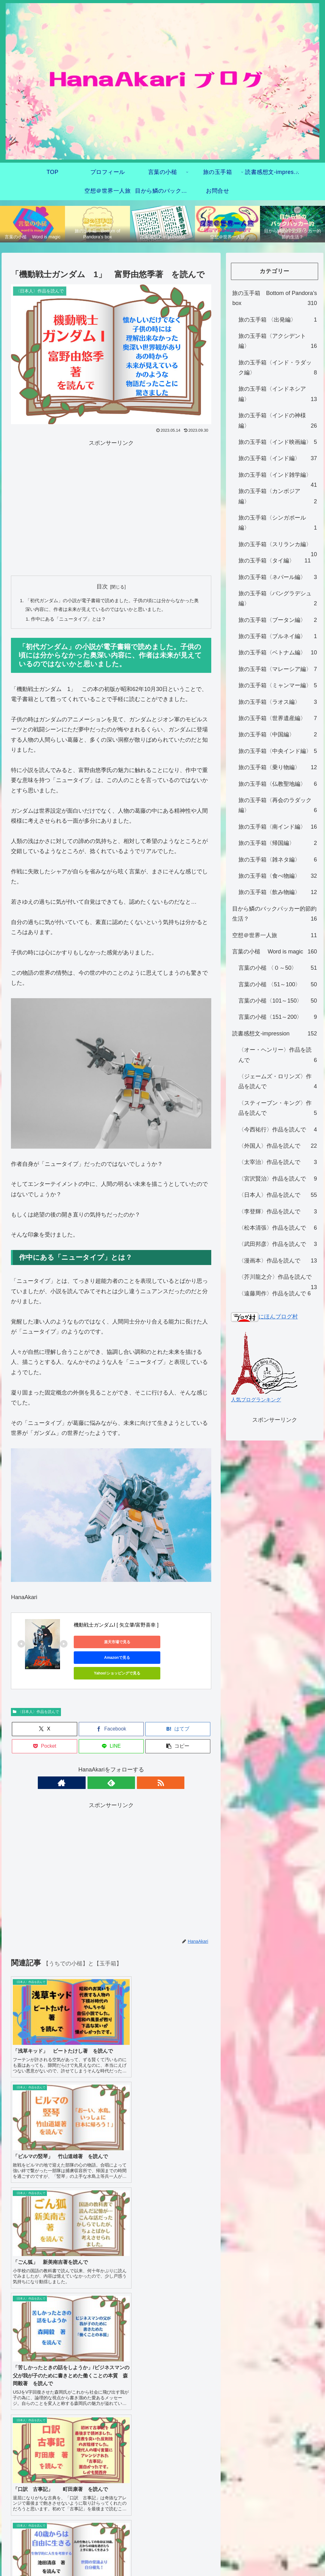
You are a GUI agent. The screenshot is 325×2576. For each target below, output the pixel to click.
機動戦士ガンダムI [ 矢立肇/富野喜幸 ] (116, 1626)
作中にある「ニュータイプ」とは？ (72, 620)
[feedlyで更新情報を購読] (111, 1770)
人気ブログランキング (256, 1399)
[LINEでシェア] (111, 1734)
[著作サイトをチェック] (97, 1770)
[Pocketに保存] (44, 1734)
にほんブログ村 (264, 1316)
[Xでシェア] (44, 1717)
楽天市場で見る (102, 1643)
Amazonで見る (161, 1643)
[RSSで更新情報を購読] (125, 1770)
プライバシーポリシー (162, 2256)
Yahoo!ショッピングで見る (102, 1659)
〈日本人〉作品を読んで (36, 1699)
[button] (177, 1734)
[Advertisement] (64, 507)
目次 (102, 586)
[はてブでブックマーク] (177, 1717)
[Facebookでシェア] (111, 1717)
